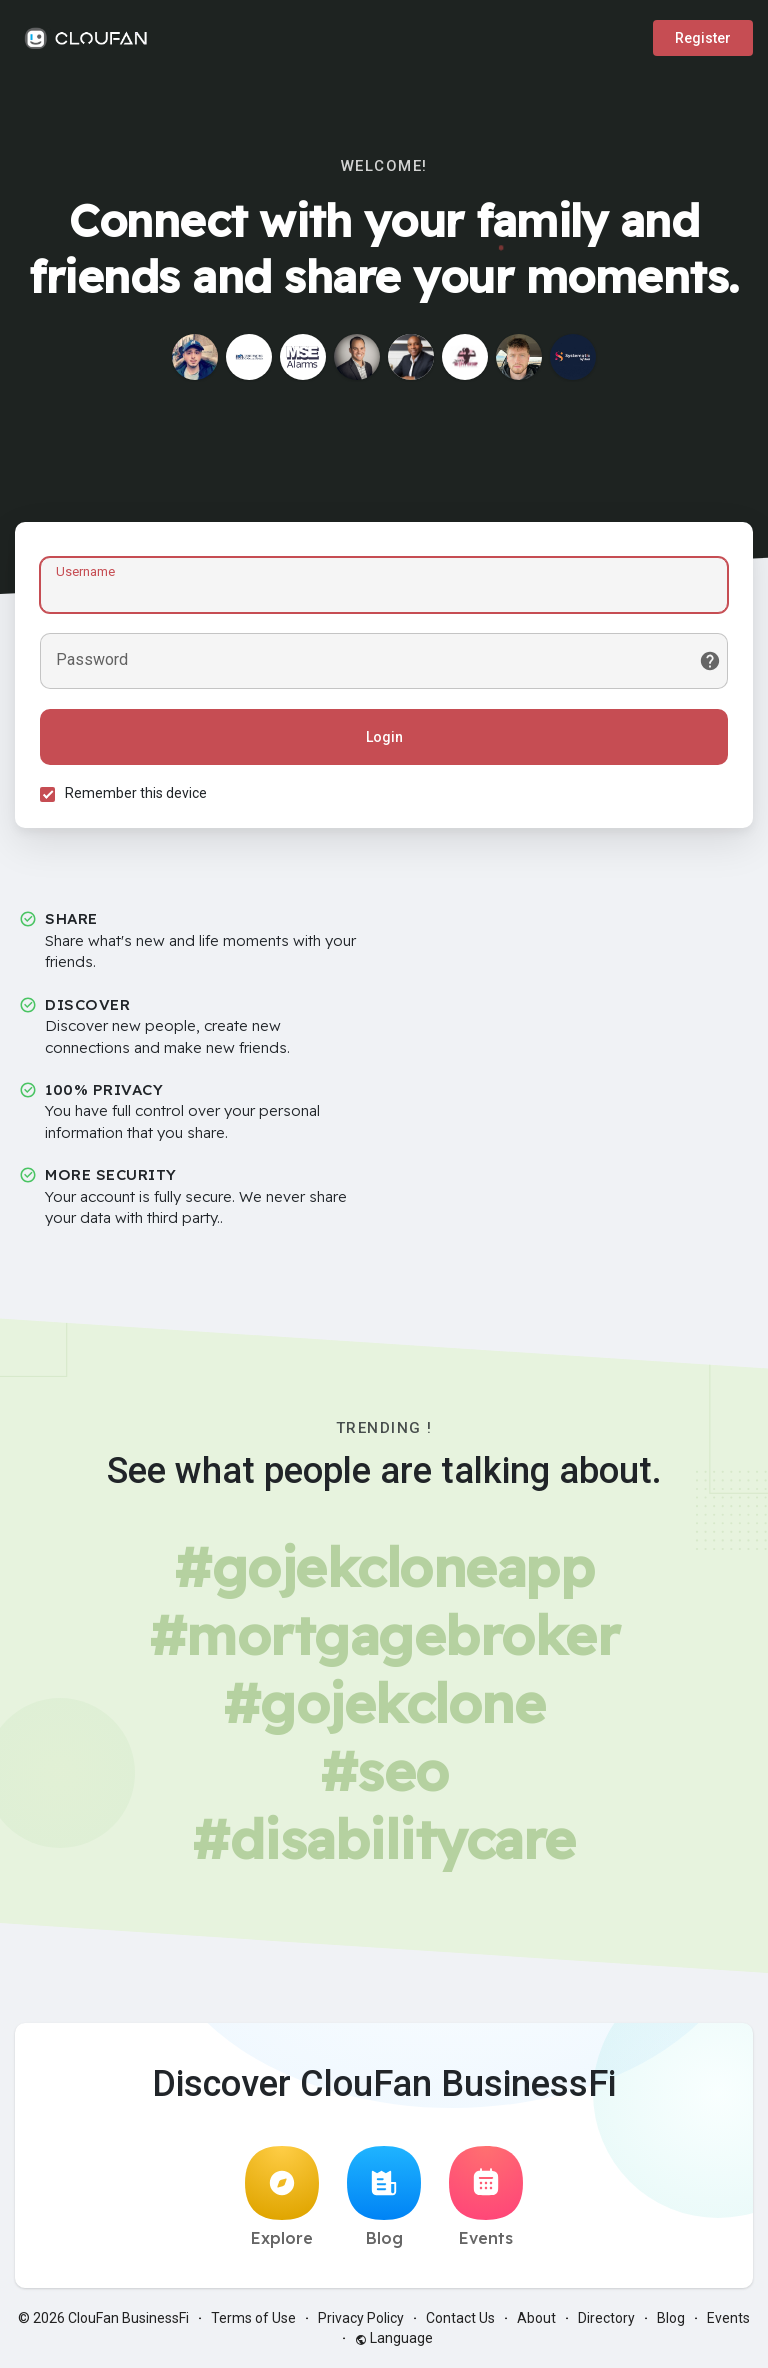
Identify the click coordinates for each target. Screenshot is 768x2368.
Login (384, 737)
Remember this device (136, 793)
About (536, 2318)
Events (486, 2197)
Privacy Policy (361, 2318)
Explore (282, 2197)
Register (703, 38)
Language (394, 2338)
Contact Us (460, 2318)
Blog (384, 2197)
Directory (606, 2318)
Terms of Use (253, 2318)
